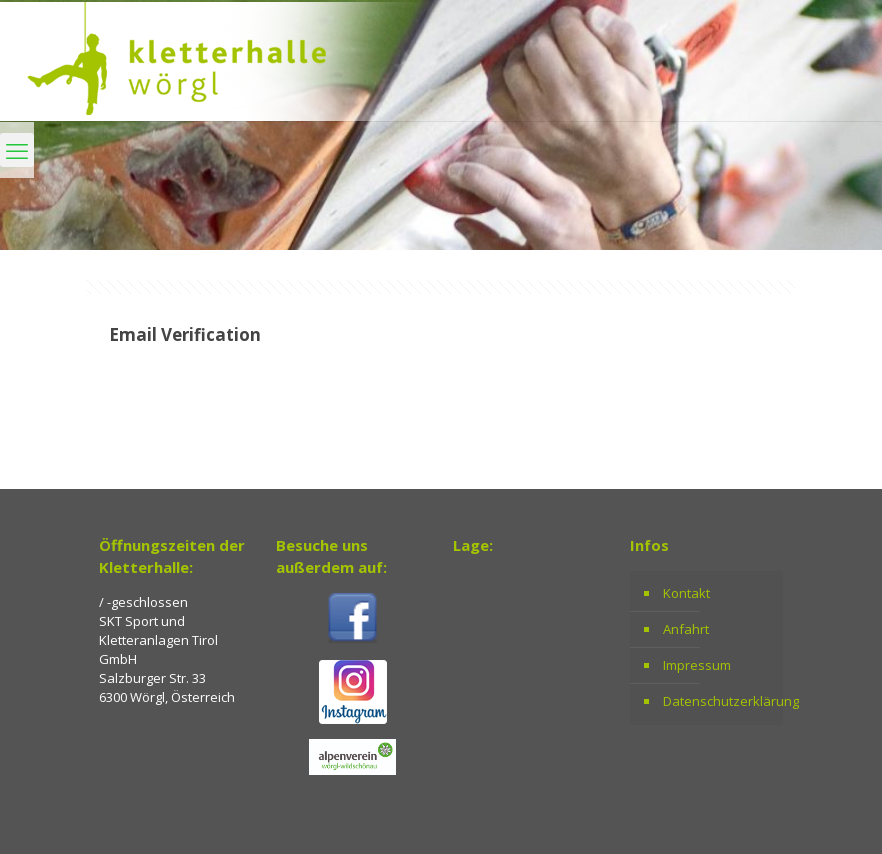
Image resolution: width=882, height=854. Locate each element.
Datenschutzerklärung (718, 701)
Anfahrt (686, 629)
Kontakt (686, 593)
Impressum (697, 665)
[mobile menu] (17, 150)
